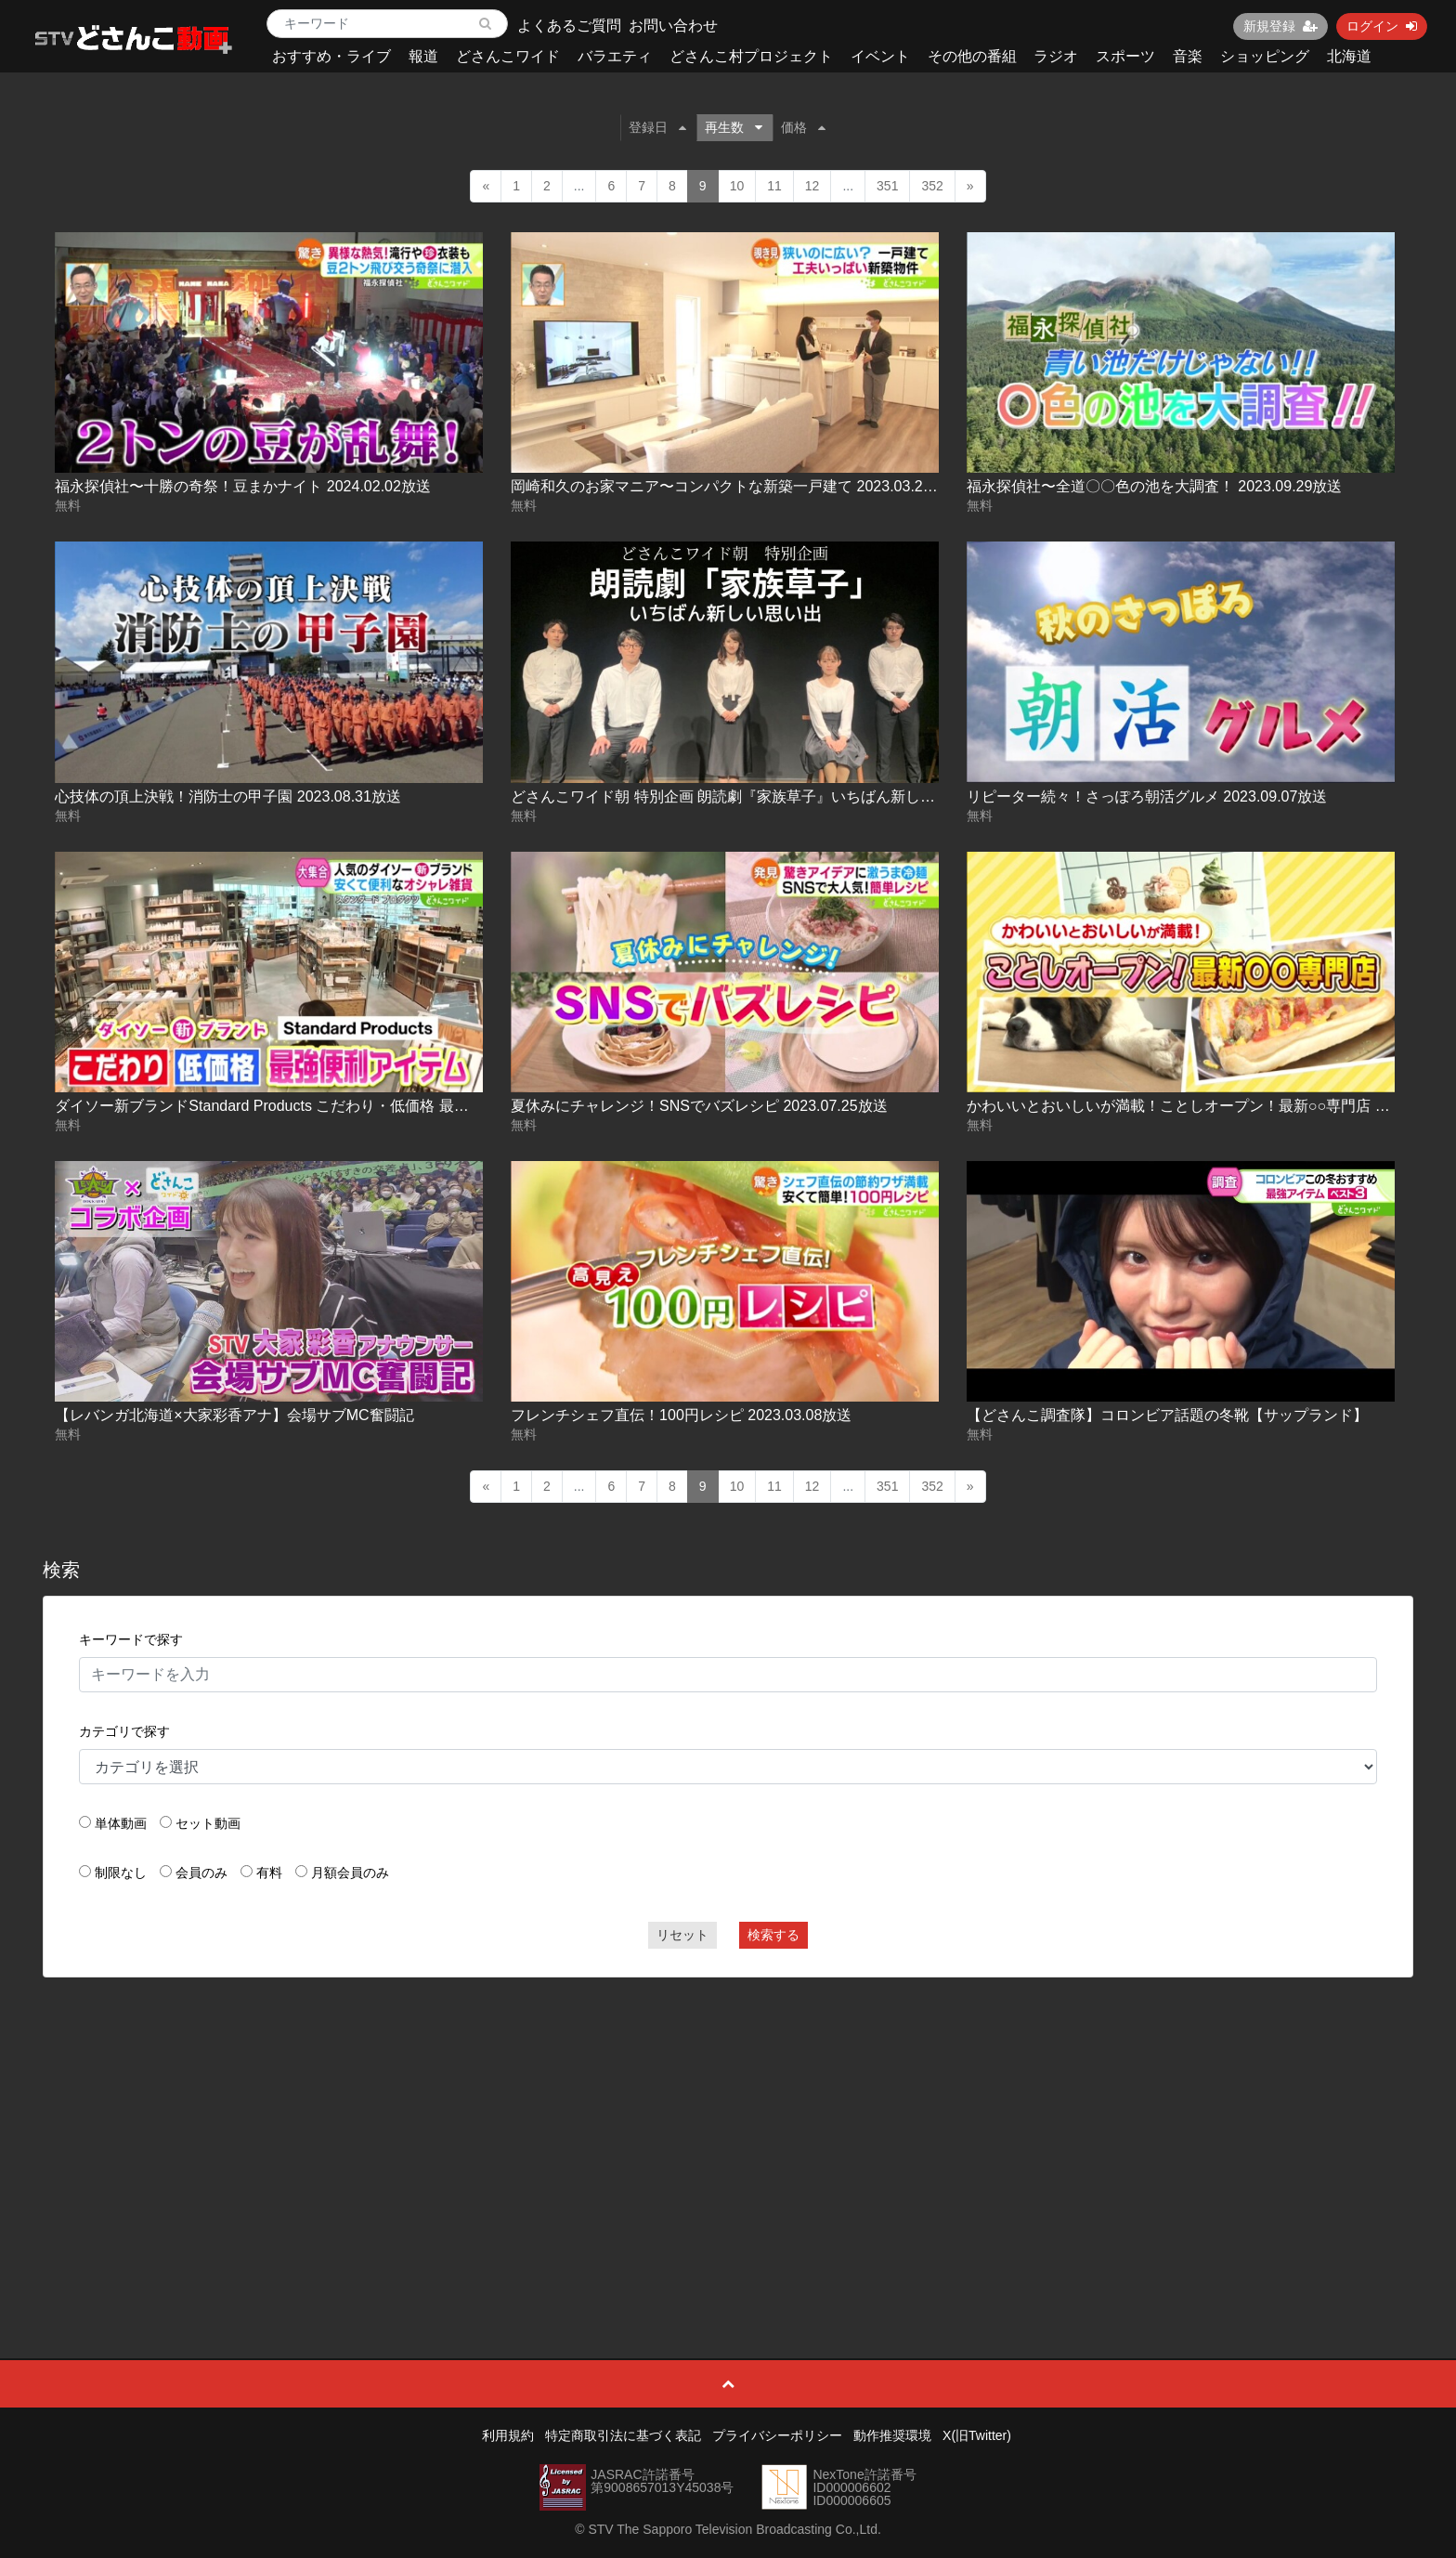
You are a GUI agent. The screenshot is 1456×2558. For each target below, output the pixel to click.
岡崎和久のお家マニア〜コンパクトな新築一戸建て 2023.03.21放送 (736, 486)
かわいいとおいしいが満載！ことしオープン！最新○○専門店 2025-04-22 (1209, 1106)
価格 (803, 127)
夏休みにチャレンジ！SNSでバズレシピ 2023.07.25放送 (699, 1106)
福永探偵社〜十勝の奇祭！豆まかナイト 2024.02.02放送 (243, 486)
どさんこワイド (508, 56)
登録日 (657, 127)
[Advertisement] (728, 2126)
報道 (423, 56)
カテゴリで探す (124, 1731)
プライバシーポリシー (777, 2435)
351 (887, 185)
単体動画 (121, 1823)
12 (812, 185)
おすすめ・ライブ (331, 56)
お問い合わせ (673, 25)
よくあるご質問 (569, 25)
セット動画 (208, 1823)
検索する (774, 1934)
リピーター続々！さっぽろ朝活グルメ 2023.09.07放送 (1147, 796)
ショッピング (1264, 56)
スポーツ (1125, 56)
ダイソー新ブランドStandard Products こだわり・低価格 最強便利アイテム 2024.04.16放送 (360, 1106)
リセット (682, 1934)
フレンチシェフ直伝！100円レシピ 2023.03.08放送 (681, 1415)
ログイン (1381, 26)
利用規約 (508, 2435)
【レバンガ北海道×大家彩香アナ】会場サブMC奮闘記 (234, 1415)
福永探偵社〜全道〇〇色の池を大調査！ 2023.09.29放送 (1155, 486)
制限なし (121, 1872)
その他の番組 (972, 56)
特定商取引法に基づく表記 (623, 2435)
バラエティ (615, 56)
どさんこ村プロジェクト (751, 56)
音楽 (1187, 56)
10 (737, 185)
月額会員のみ (350, 1872)
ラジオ (1056, 56)
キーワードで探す (131, 1639)
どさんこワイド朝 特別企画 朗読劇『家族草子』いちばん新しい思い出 (745, 796)
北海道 (1349, 56)
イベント (880, 56)
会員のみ (202, 1872)
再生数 (733, 127)
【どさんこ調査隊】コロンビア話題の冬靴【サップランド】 (1167, 1415)
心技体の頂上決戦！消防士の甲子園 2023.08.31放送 (228, 796)
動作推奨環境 (892, 2435)
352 (931, 185)
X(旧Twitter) (976, 2435)
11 (774, 185)
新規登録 (1280, 26)
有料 (269, 1872)
